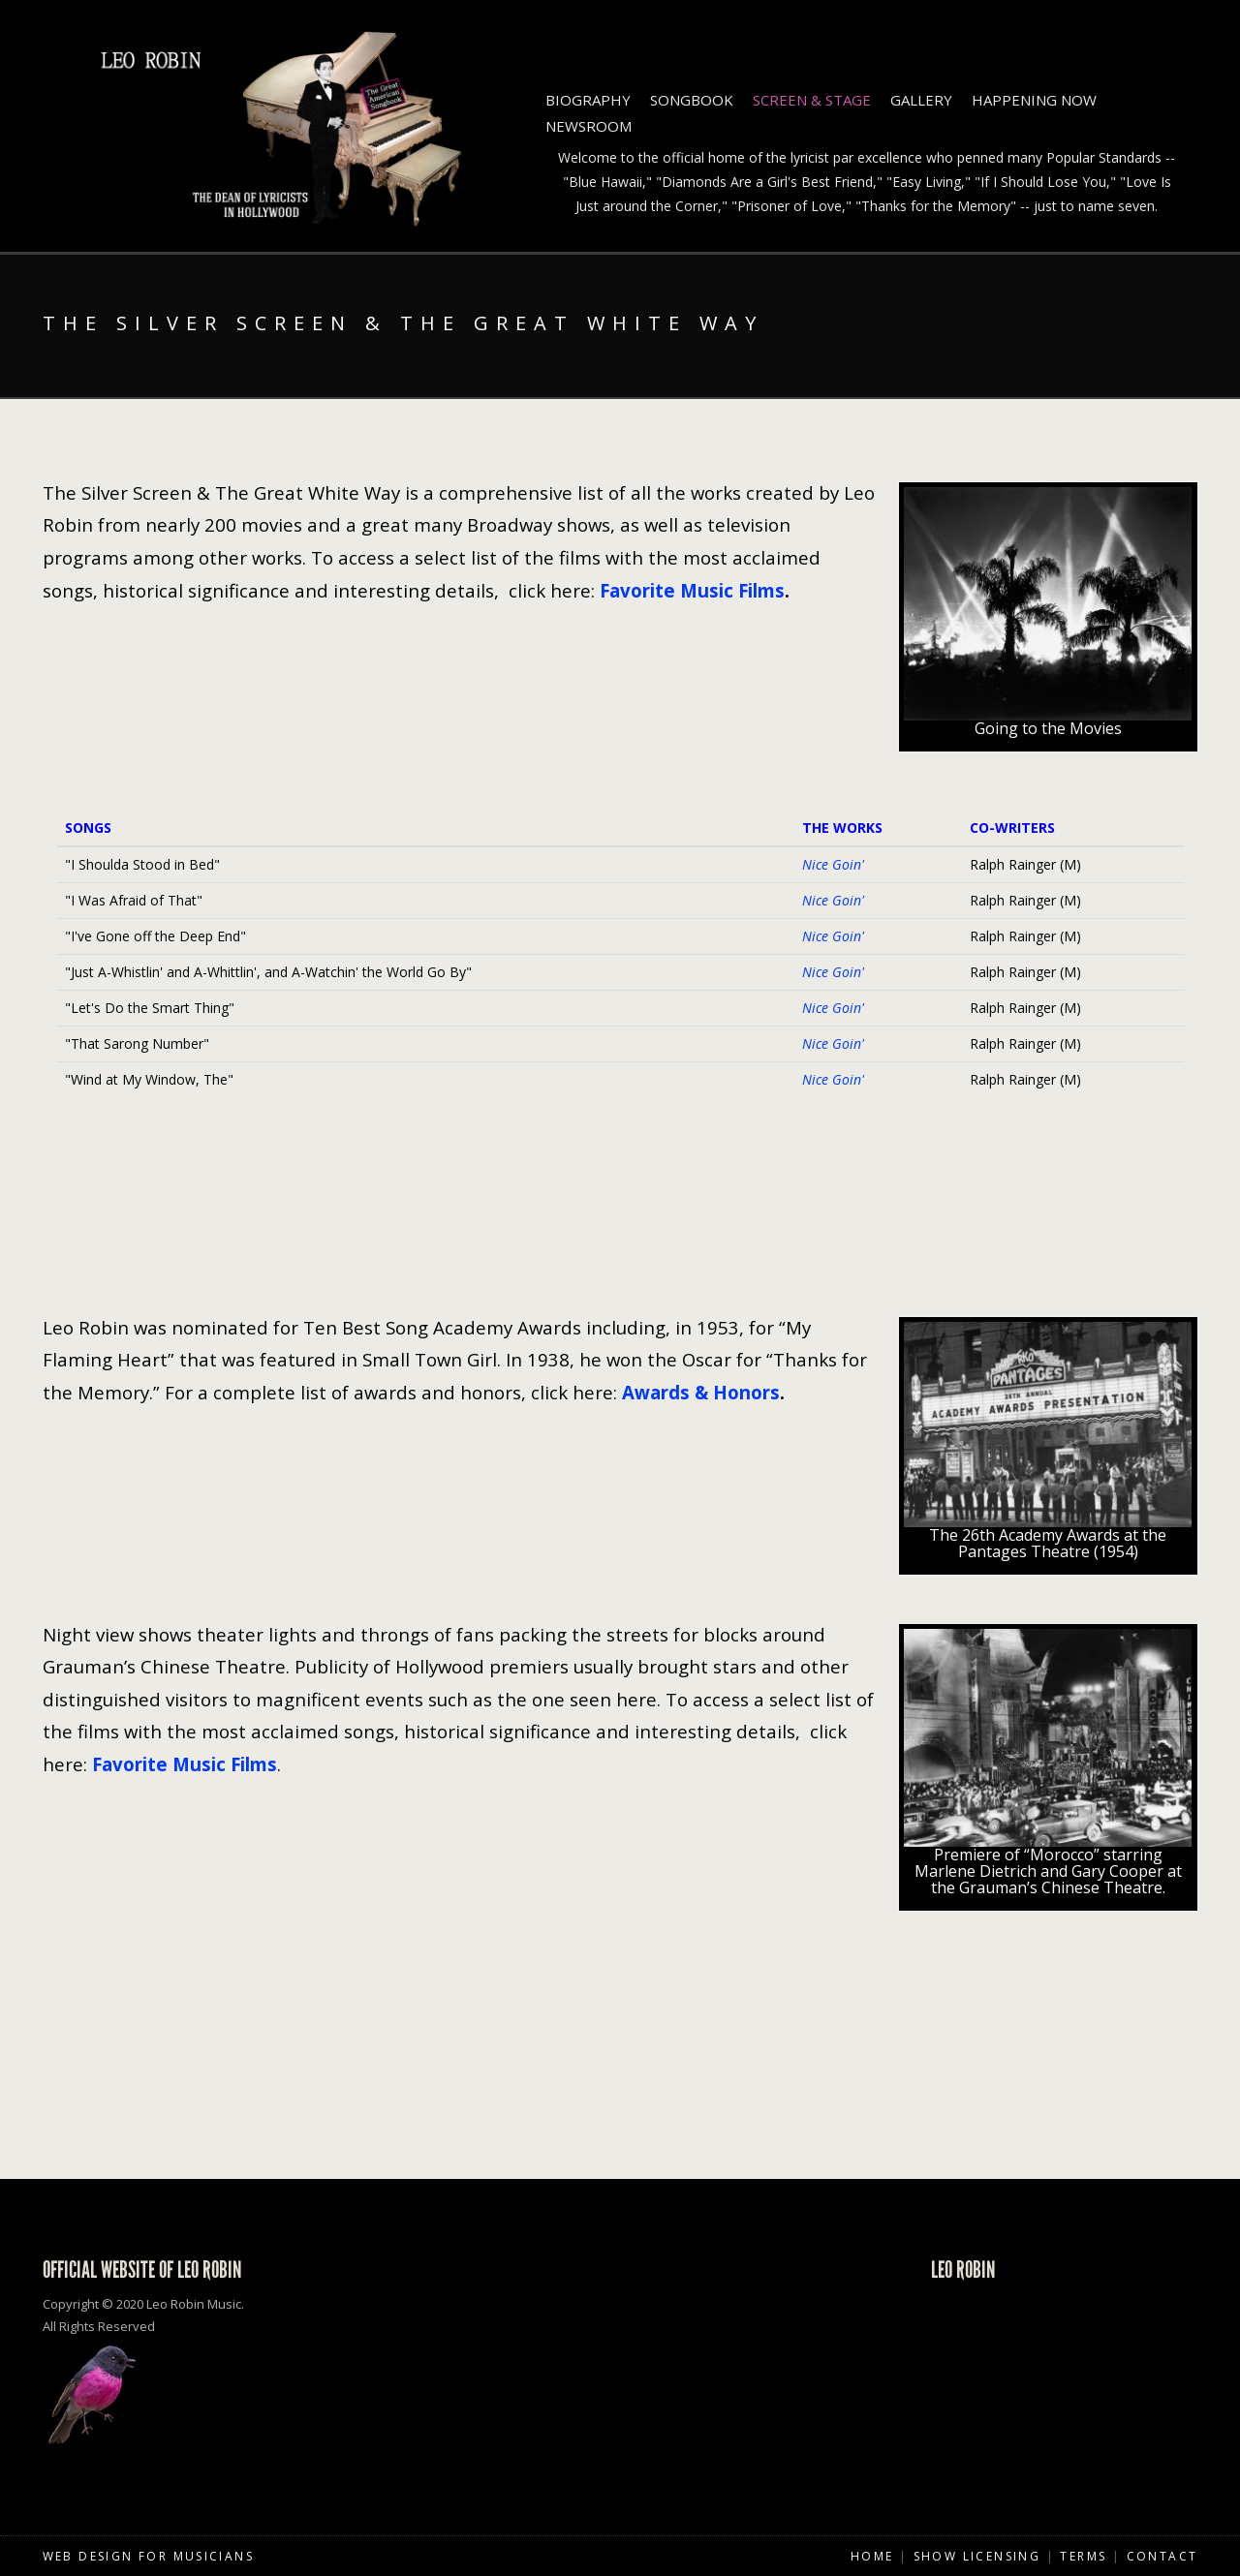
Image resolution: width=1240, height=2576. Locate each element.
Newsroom (588, 126)
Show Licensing (977, 2556)
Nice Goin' (833, 864)
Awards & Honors (701, 1392)
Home (872, 2556)
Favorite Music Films (692, 590)
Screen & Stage (812, 99)
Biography (588, 99)
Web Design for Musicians (149, 2556)
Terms (1083, 2556)
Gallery (921, 99)
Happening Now (1034, 99)
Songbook (691, 99)
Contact (1162, 2556)
